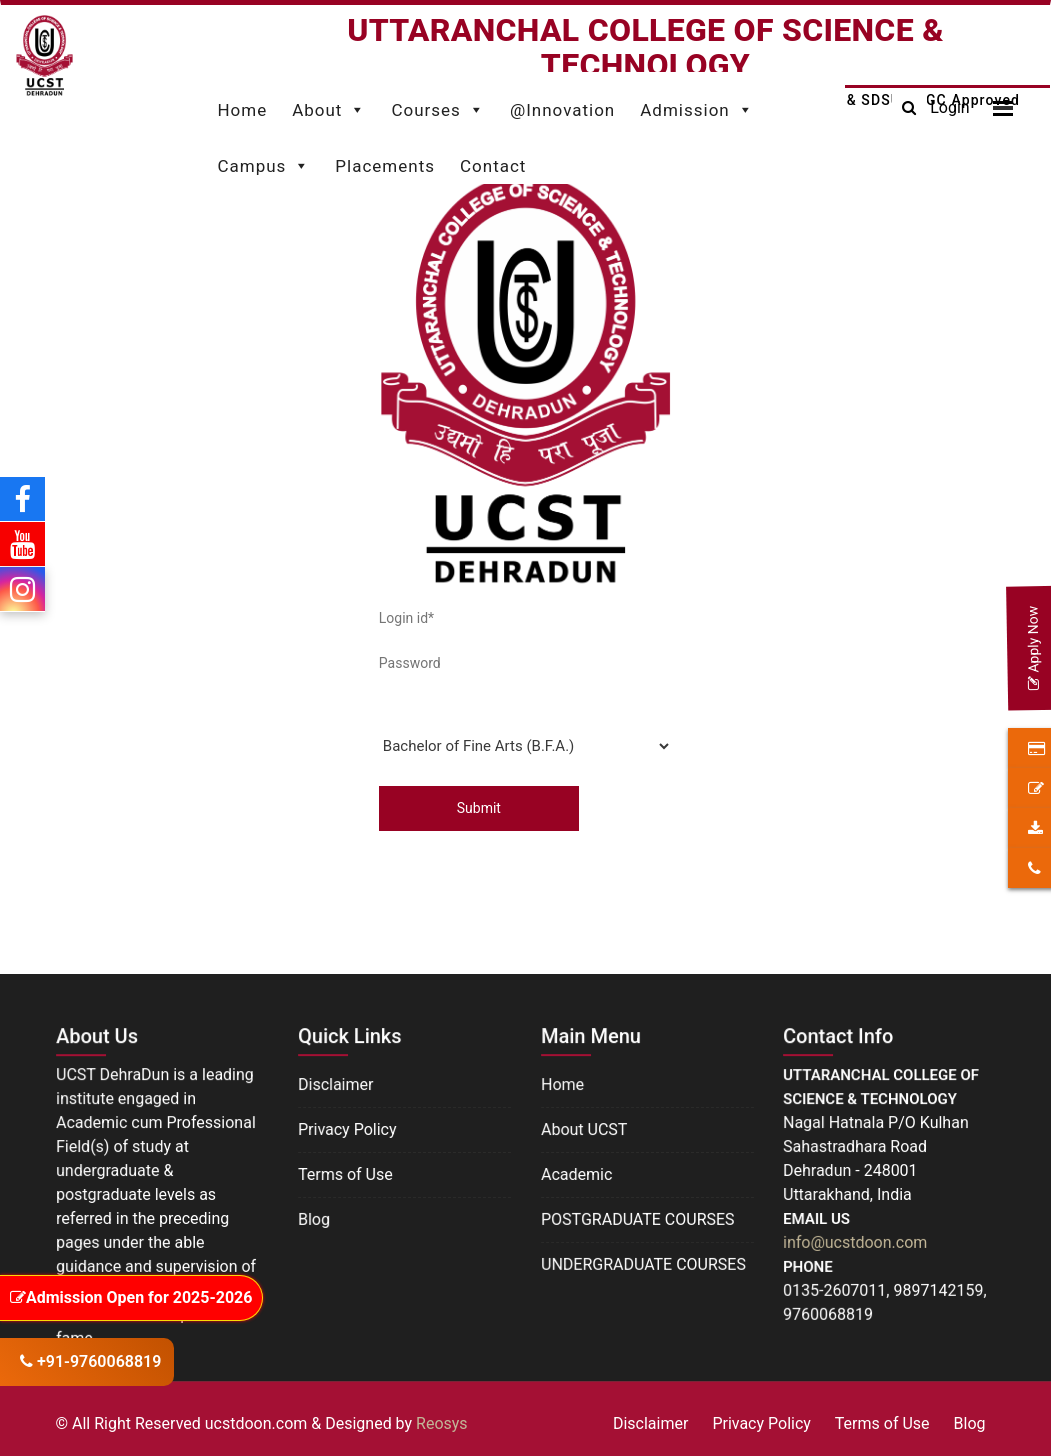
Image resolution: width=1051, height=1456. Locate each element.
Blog (315, 1217)
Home (242, 110)
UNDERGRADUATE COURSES (643, 1262)
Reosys (442, 1423)
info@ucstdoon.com (855, 1241)
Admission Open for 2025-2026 (131, 1297)
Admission (696, 105)
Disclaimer (336, 1084)
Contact (493, 166)
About (329, 105)
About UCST (584, 1129)
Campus (263, 161)
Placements (385, 166)
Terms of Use (345, 1173)
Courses (437, 105)
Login (949, 107)
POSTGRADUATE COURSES (637, 1218)
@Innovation (562, 110)
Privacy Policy (347, 1129)
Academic (577, 1173)
